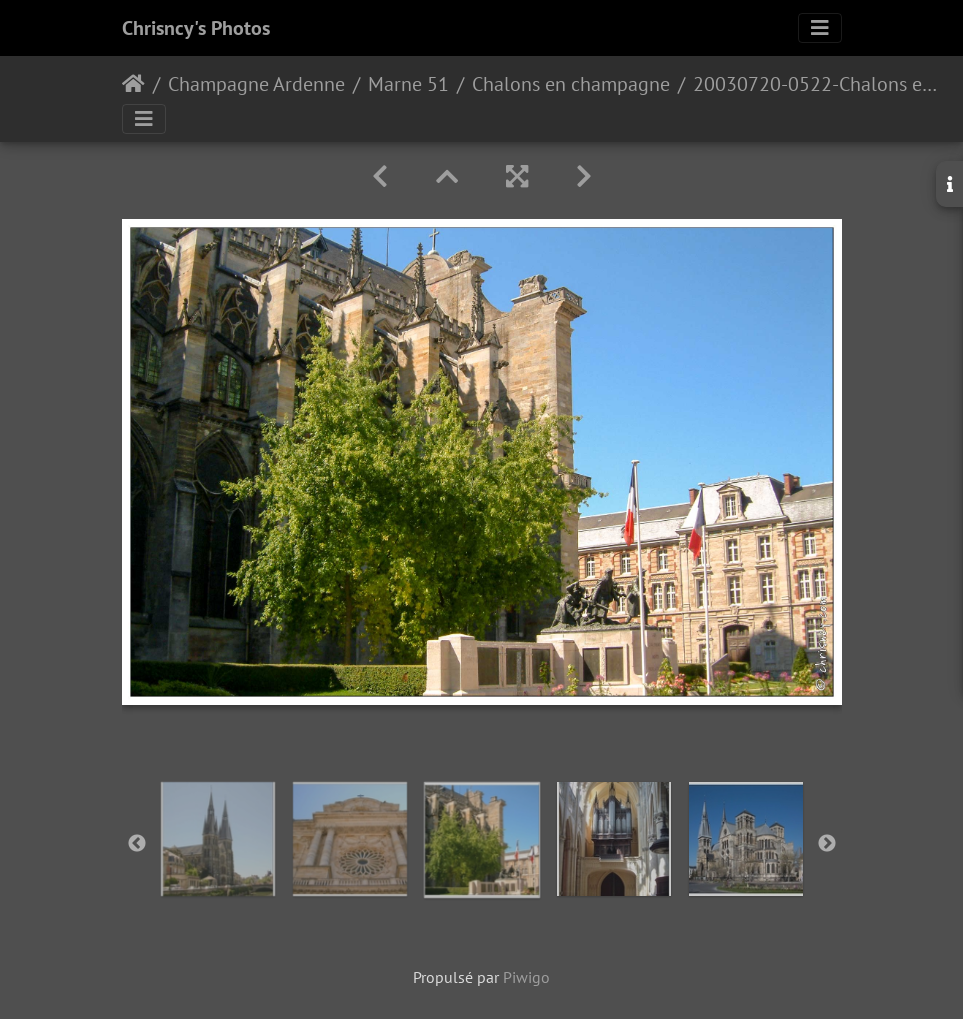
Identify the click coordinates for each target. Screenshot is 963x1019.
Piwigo (526, 977)
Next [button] (827, 844)
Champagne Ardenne (256, 84)
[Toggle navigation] (820, 28)
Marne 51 (408, 84)
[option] (218, 839)
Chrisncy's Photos (196, 28)
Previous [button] (137, 844)
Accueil (133, 84)
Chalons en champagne (571, 84)
